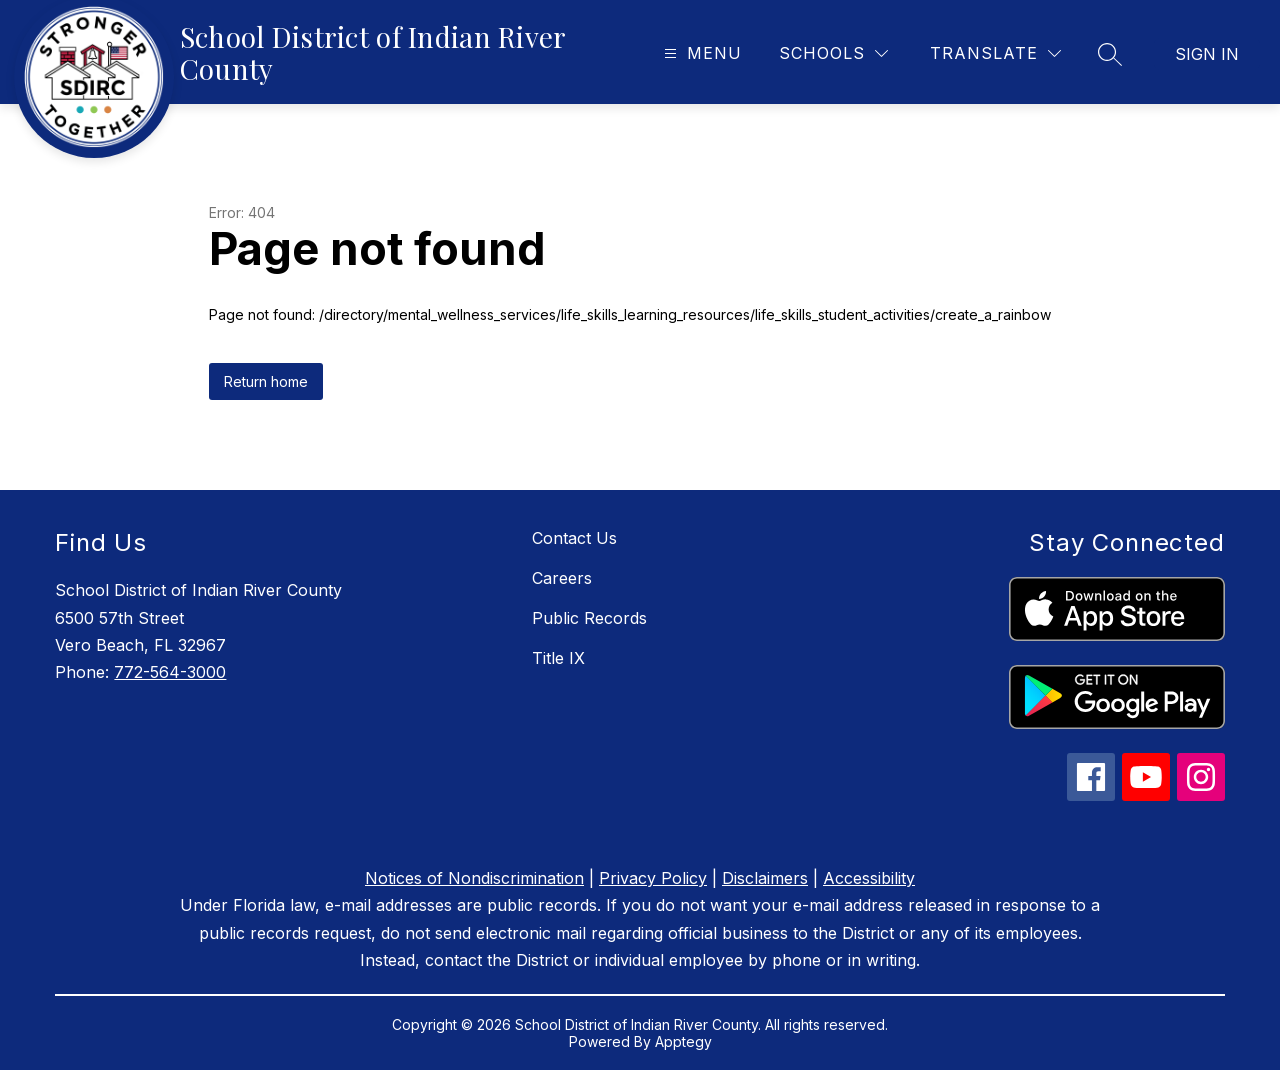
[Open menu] (700, 53)
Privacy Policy (653, 878)
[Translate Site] (995, 53)
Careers (562, 578)
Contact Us (574, 538)
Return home (266, 381)
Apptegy (683, 1041)
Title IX (558, 658)
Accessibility (869, 878)
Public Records (589, 618)
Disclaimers (765, 878)
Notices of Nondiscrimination (474, 878)
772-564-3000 (170, 672)
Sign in (1207, 54)
